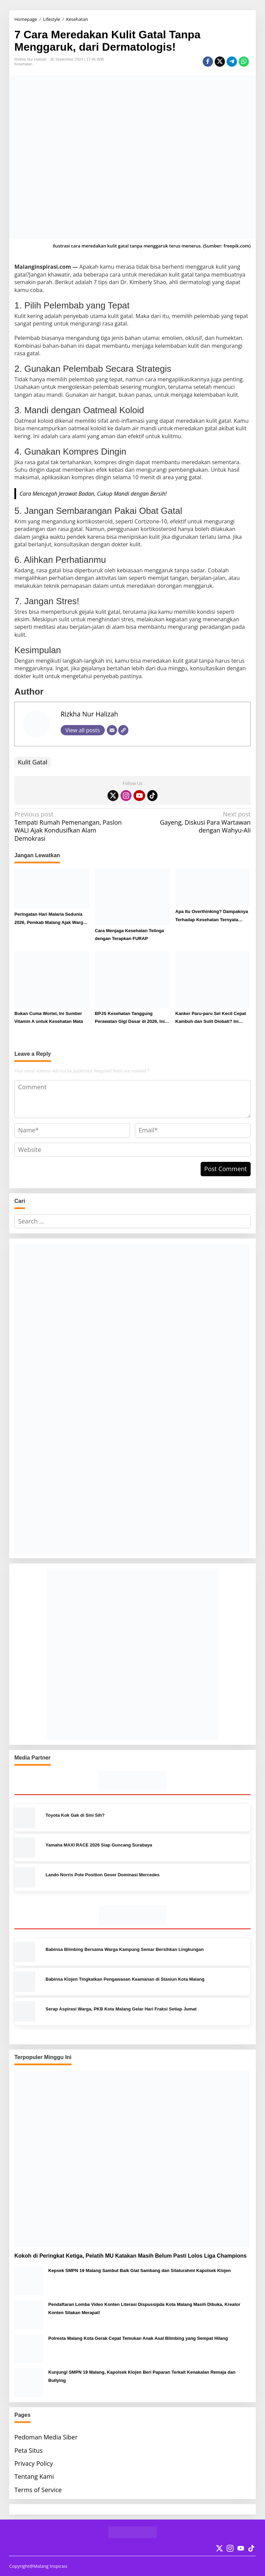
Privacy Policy (33, 2463)
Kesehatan (23, 64)
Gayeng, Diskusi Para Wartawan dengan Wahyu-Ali (194, 822)
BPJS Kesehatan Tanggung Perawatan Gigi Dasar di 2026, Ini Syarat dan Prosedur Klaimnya (130, 1018)
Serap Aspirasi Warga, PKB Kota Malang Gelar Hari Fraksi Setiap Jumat (121, 2009)
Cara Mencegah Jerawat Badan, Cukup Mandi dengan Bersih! (93, 493)
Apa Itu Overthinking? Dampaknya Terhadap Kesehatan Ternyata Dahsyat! (211, 916)
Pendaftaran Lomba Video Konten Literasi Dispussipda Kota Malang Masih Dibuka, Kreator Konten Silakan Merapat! (144, 2308)
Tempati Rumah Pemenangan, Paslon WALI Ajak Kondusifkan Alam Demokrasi (71, 826)
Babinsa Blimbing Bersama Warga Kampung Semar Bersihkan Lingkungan (125, 1949)
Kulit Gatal (32, 762)
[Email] (112, 730)
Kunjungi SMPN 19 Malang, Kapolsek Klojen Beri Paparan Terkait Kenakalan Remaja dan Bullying (142, 2376)
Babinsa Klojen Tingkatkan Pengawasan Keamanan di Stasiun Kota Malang (125, 1979)
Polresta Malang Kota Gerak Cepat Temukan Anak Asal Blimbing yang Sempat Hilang (138, 2338)
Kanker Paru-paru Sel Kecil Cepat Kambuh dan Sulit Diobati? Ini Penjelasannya (210, 1018)
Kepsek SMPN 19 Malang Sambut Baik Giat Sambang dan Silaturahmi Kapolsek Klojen (139, 2270)
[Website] (123, 730)
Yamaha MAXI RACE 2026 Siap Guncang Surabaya (99, 1845)
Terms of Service (38, 2490)
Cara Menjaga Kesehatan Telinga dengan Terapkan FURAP (129, 934)
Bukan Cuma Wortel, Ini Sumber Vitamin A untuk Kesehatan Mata (48, 1017)
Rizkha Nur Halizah (89, 714)
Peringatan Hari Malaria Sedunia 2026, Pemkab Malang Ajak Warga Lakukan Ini (50, 919)
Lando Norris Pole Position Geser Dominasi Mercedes (103, 1874)
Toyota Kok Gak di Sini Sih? (75, 1815)
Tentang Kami (34, 2476)
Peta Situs (28, 2450)
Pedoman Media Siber (46, 2437)
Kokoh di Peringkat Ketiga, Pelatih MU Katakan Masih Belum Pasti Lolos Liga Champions (130, 2256)
